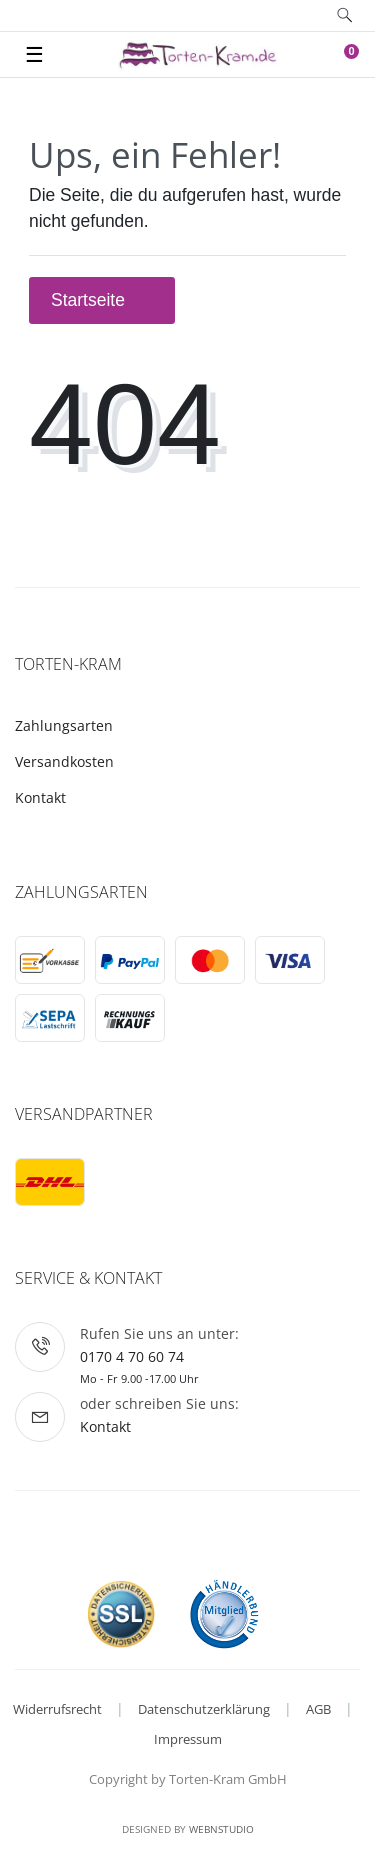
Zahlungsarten (64, 725)
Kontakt (40, 797)
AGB (318, 1709)
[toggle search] (344, 15)
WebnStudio (221, 1829)
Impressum (188, 1739)
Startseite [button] (102, 300)
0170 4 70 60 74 (132, 1356)
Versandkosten (64, 761)
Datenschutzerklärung (204, 1709)
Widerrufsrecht (57, 1709)
